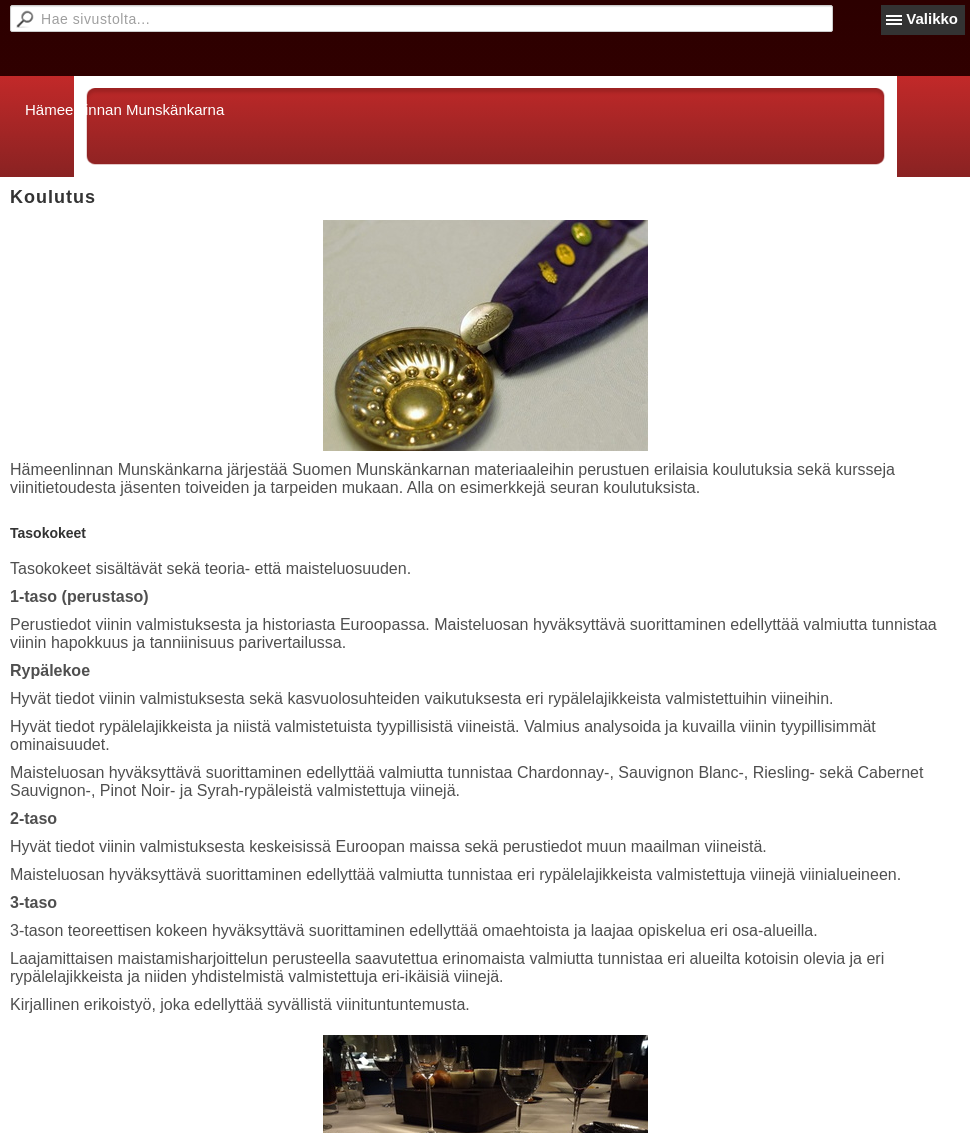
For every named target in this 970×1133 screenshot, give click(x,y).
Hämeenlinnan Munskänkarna (124, 109)
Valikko (932, 18)
